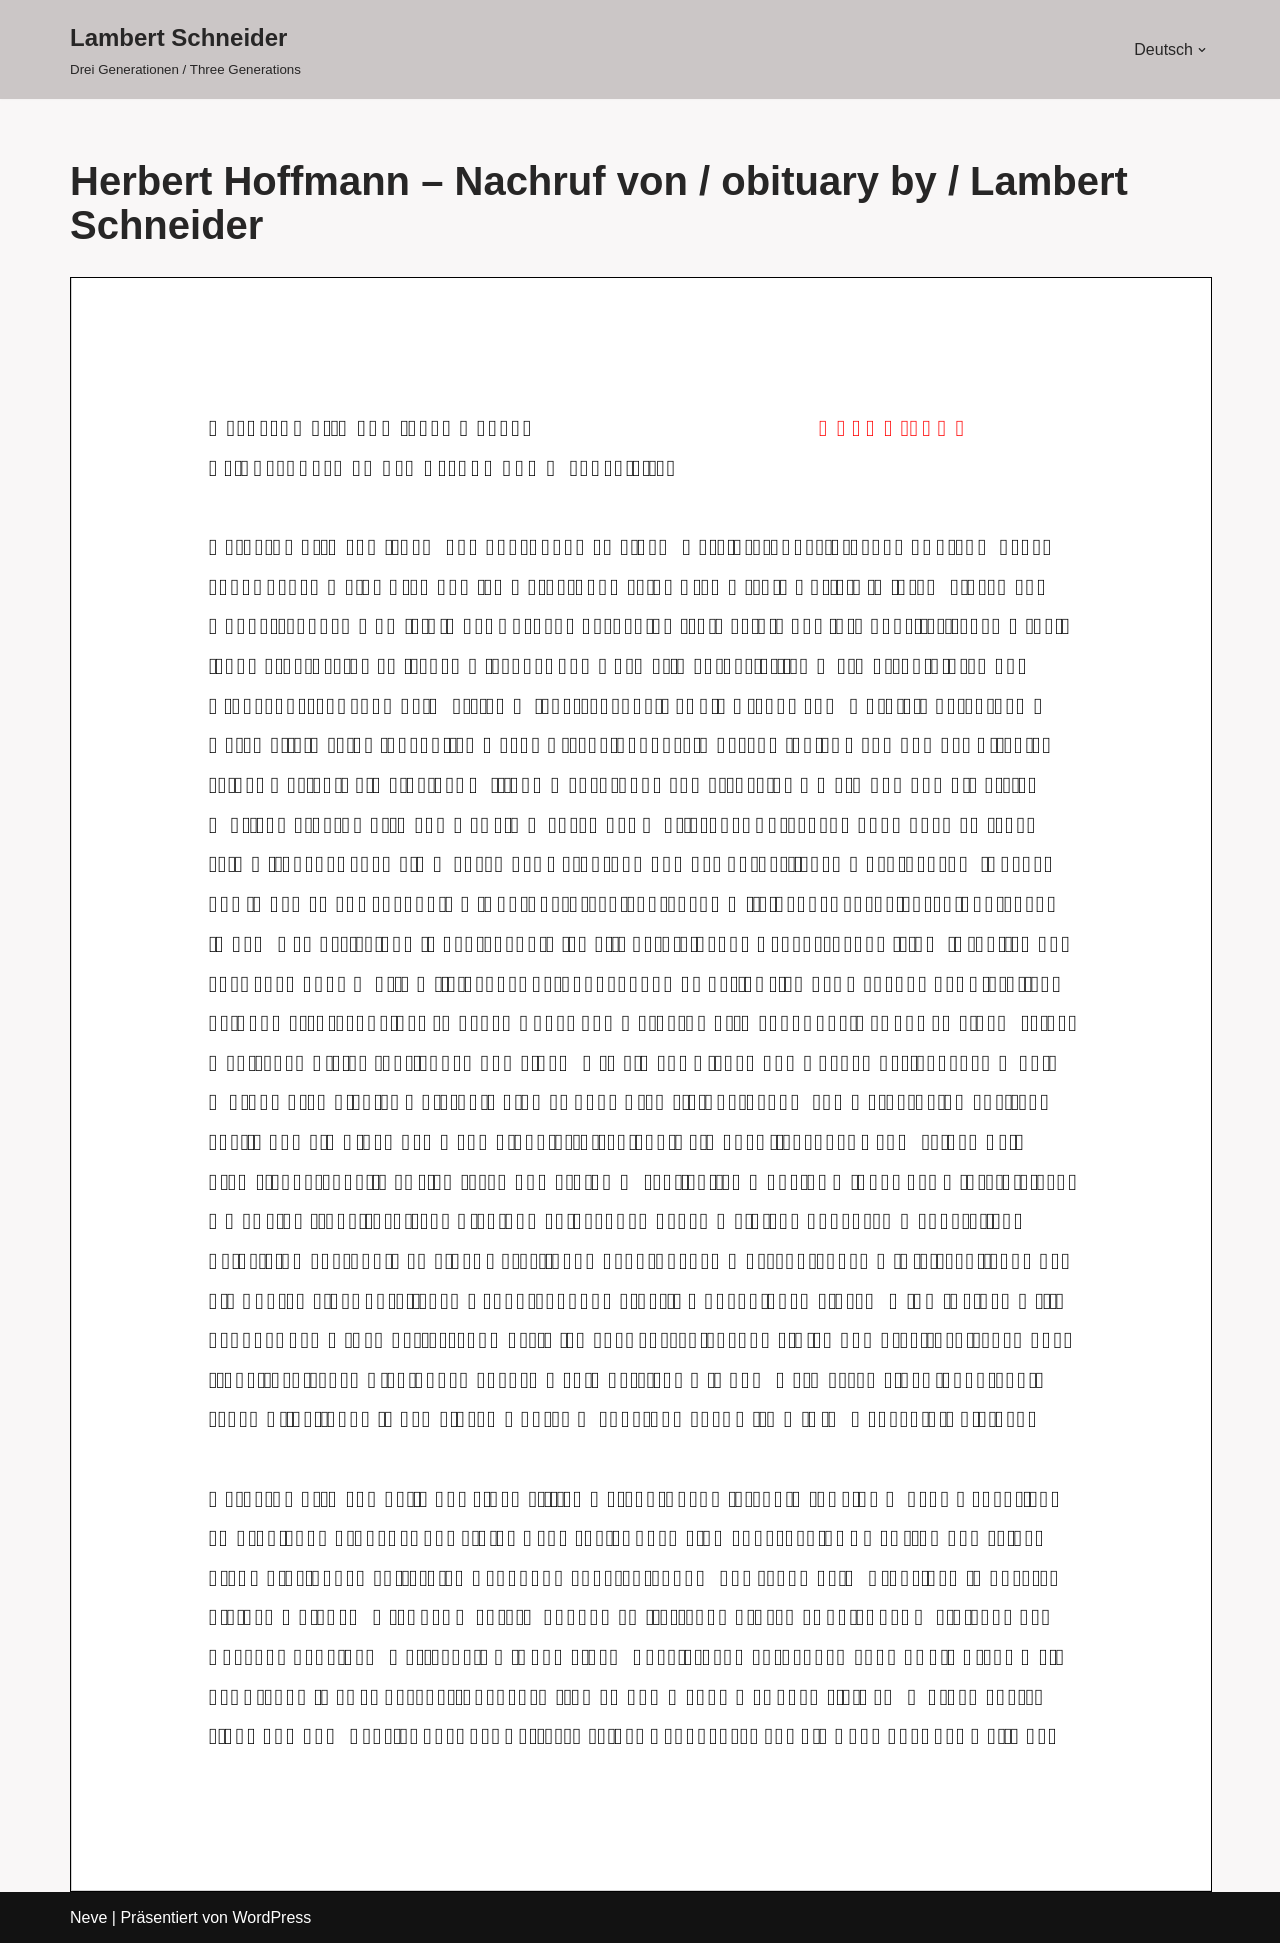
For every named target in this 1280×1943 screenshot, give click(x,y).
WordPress (271, 1917)
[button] (1202, 50)
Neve (88, 1917)
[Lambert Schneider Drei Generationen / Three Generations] (185, 49)
